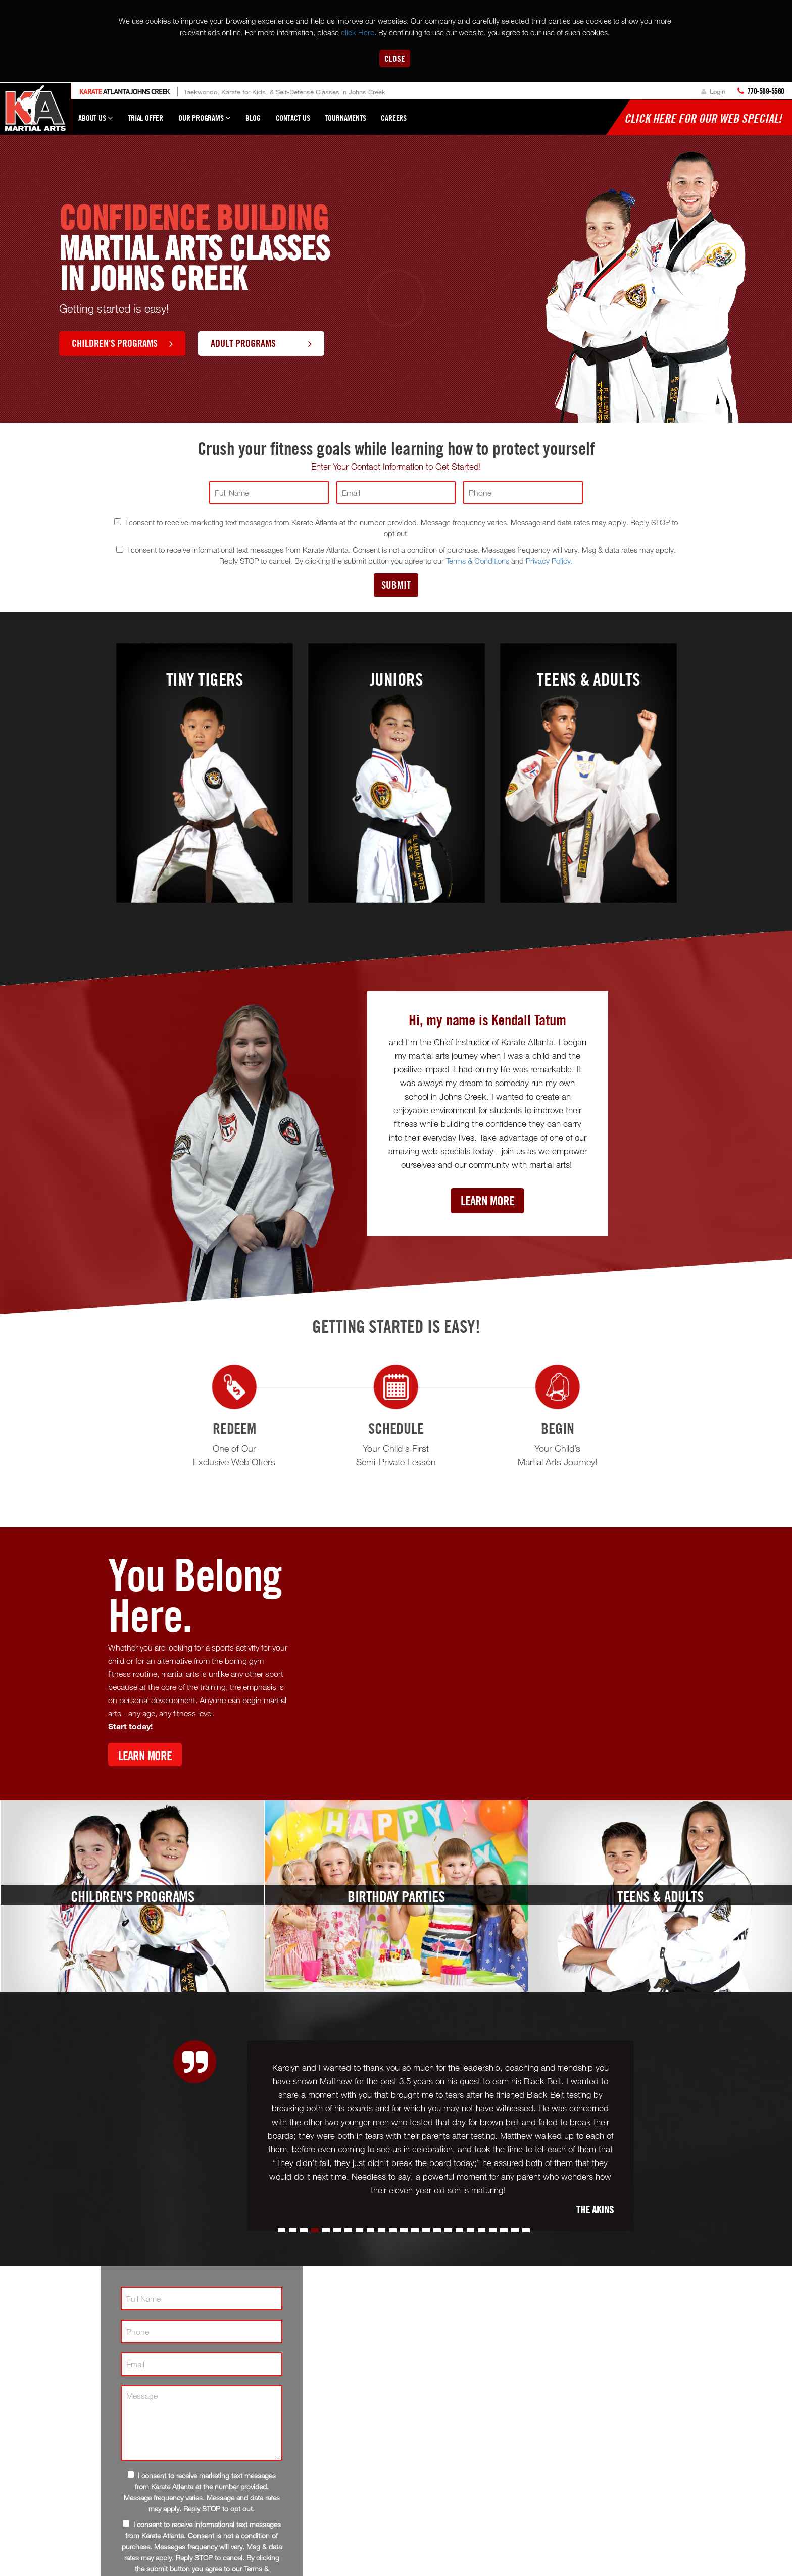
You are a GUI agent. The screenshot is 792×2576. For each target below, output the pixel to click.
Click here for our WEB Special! (703, 118)
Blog (252, 118)
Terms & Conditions (477, 560)
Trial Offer (145, 118)
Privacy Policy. (549, 560)
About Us (95, 122)
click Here (357, 32)
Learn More (487, 1200)
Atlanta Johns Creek (124, 91)
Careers (394, 118)
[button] (281, 2230)
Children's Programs (122, 342)
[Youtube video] (494, 1661)
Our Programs (204, 122)
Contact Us (293, 118)
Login (713, 91)
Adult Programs (261, 342)
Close (394, 58)
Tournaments (345, 118)
